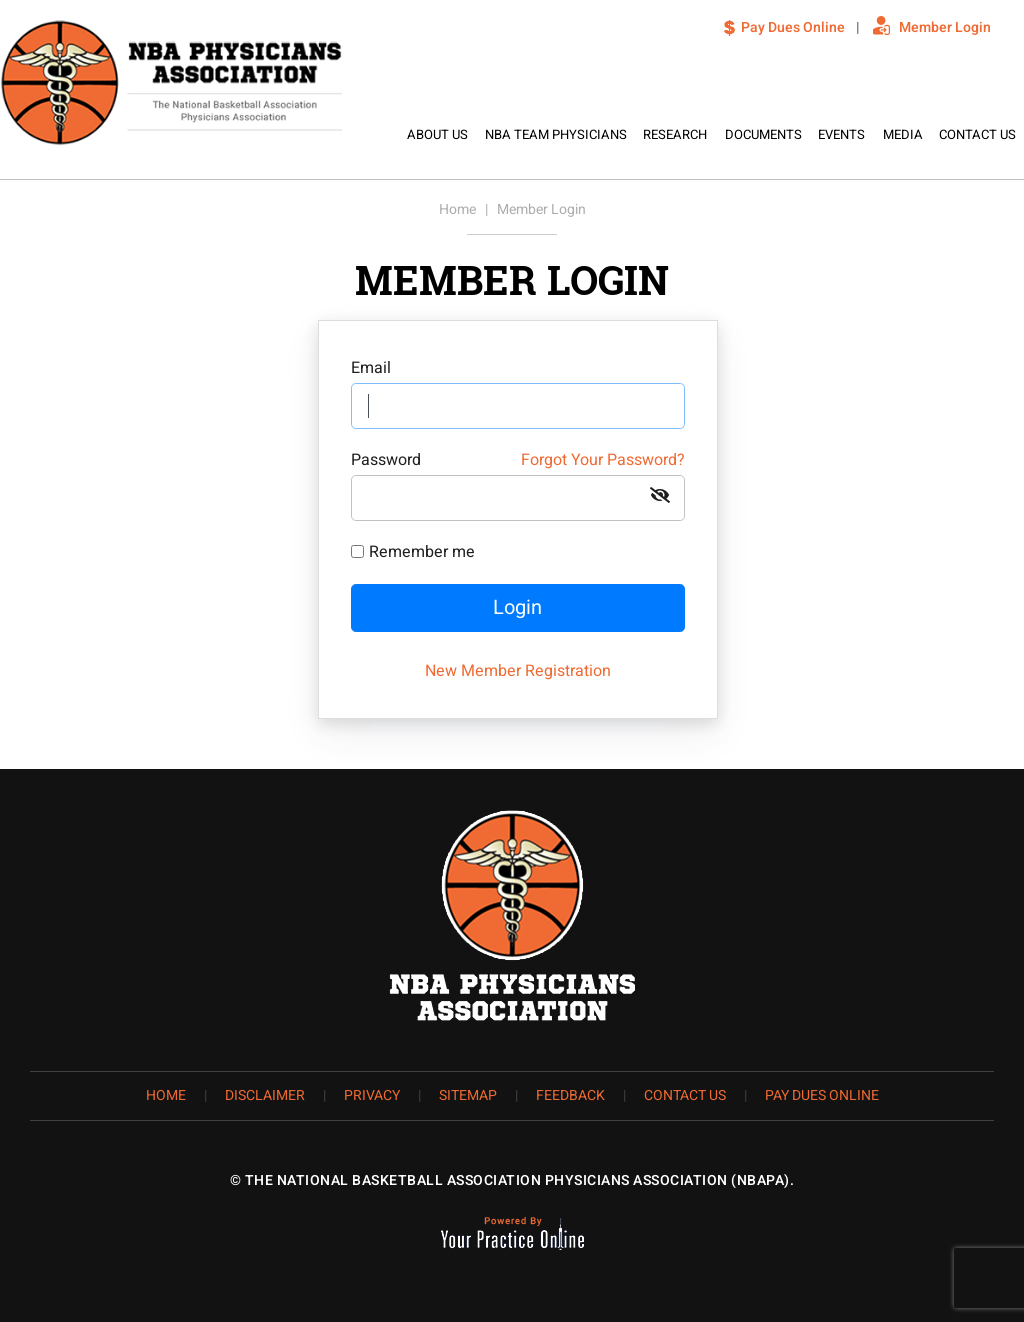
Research (675, 134)
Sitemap (468, 1096)
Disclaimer (265, 1096)
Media (903, 134)
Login (517, 607)
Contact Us (977, 134)
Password (518, 460)
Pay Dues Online (793, 27)
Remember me (422, 552)
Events (841, 134)
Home (371, 135)
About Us (437, 134)
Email (371, 368)
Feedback (570, 1096)
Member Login (945, 27)
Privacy (372, 1096)
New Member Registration (518, 671)
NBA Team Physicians (556, 134)
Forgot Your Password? (603, 460)
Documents (763, 134)
